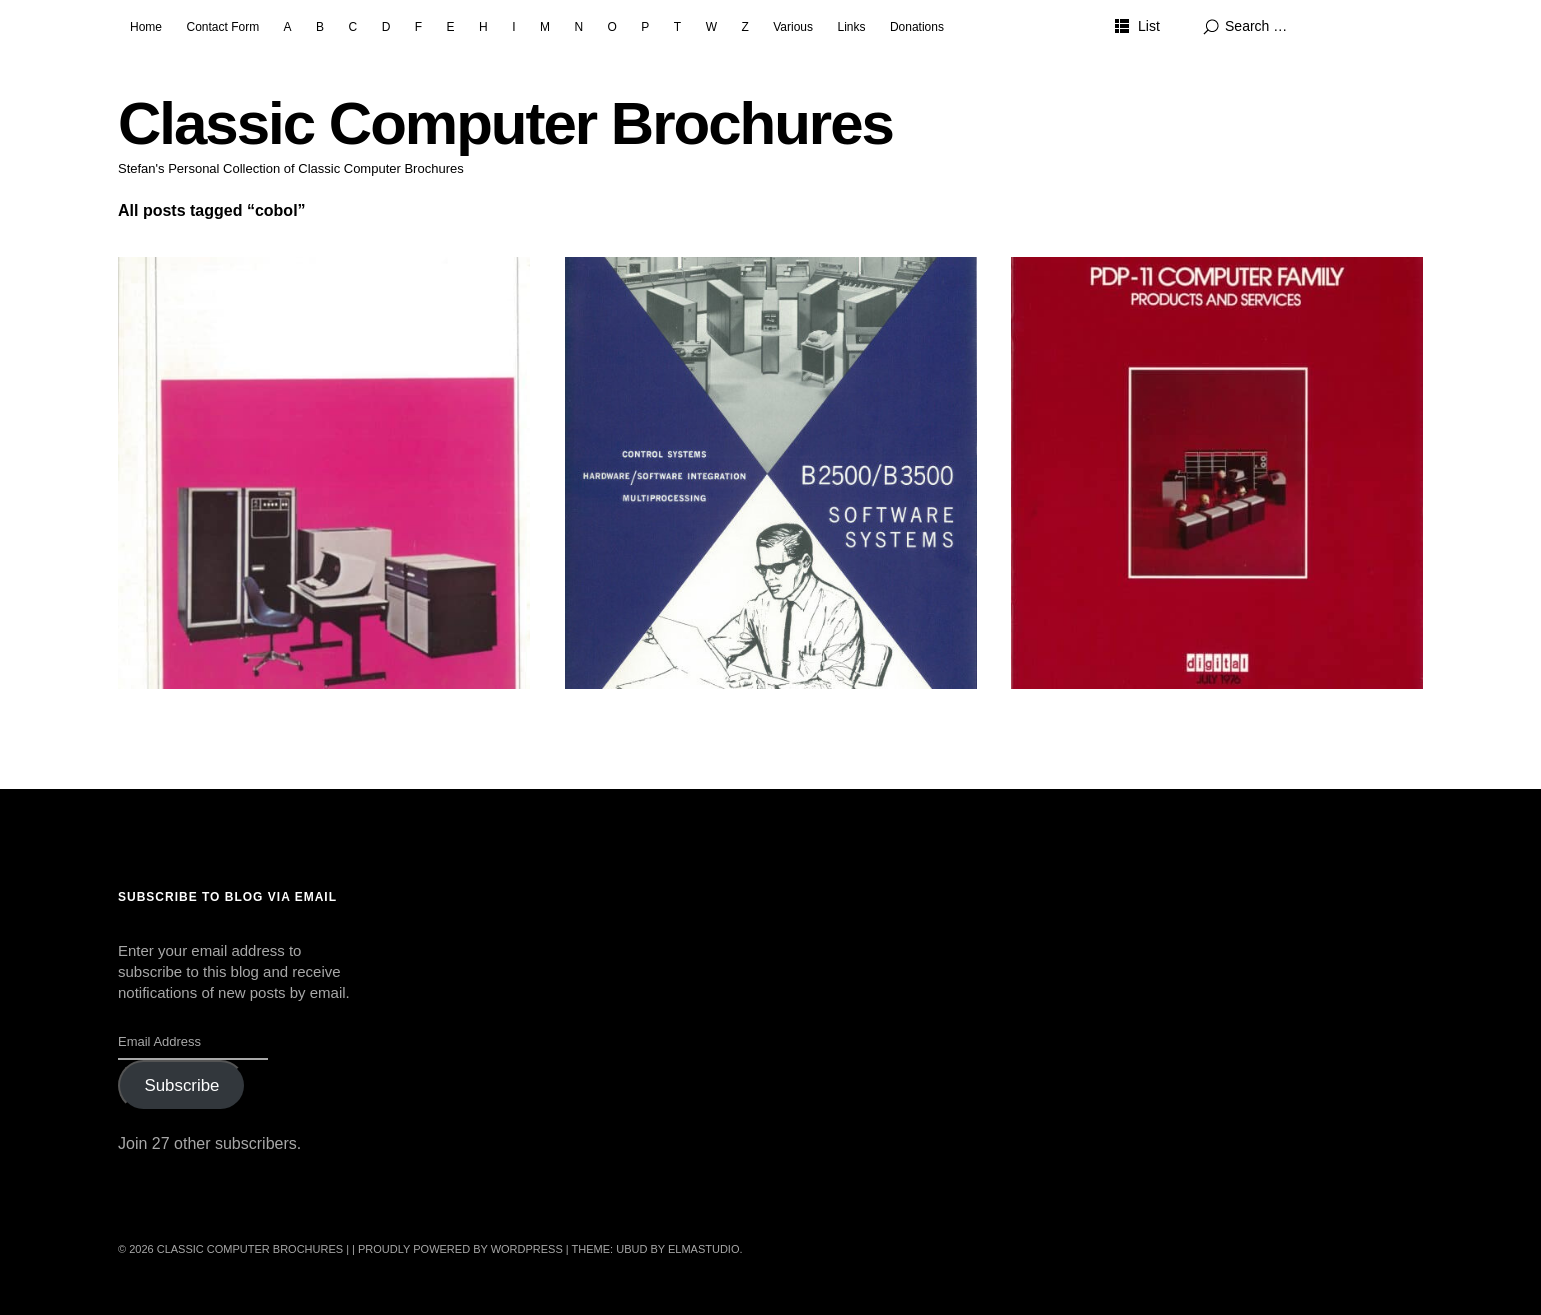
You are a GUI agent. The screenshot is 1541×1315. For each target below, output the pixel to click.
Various (793, 27)
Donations (917, 27)
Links (851, 27)
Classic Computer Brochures (505, 123)
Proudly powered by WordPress (460, 1249)
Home (146, 27)
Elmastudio (704, 1249)
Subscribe (181, 1085)
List (1149, 26)
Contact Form (222, 27)
